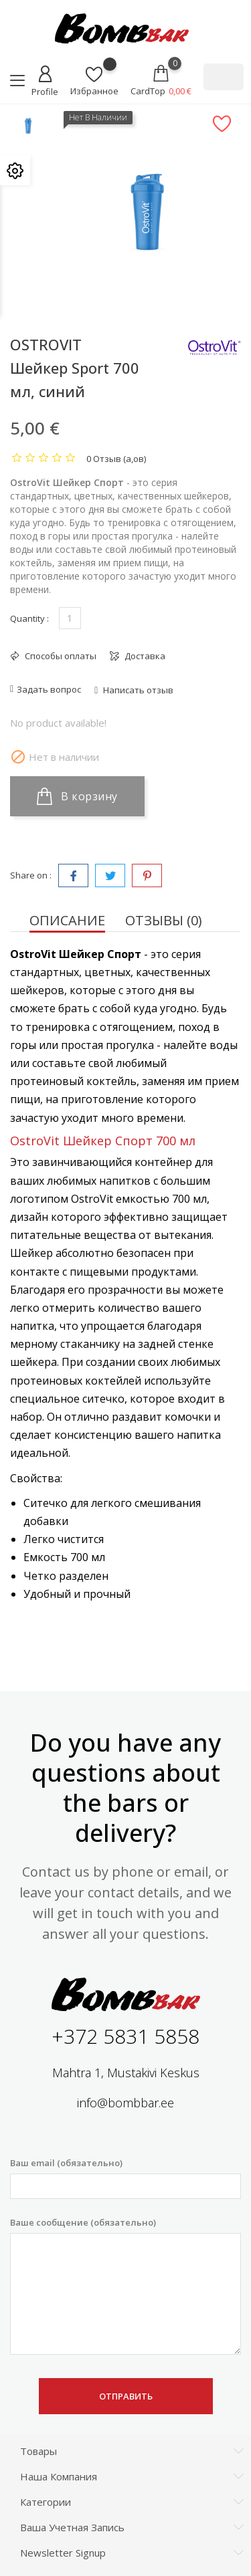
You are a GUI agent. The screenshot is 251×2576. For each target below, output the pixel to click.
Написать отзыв (137, 690)
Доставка (143, 656)
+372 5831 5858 (125, 2036)
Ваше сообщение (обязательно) (125, 2285)
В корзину (77, 796)
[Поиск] (223, 77)
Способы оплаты (59, 656)
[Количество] (70, 618)
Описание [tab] (67, 920)
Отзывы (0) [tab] (163, 920)
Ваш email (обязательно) (125, 2178)
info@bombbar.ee (125, 2103)
